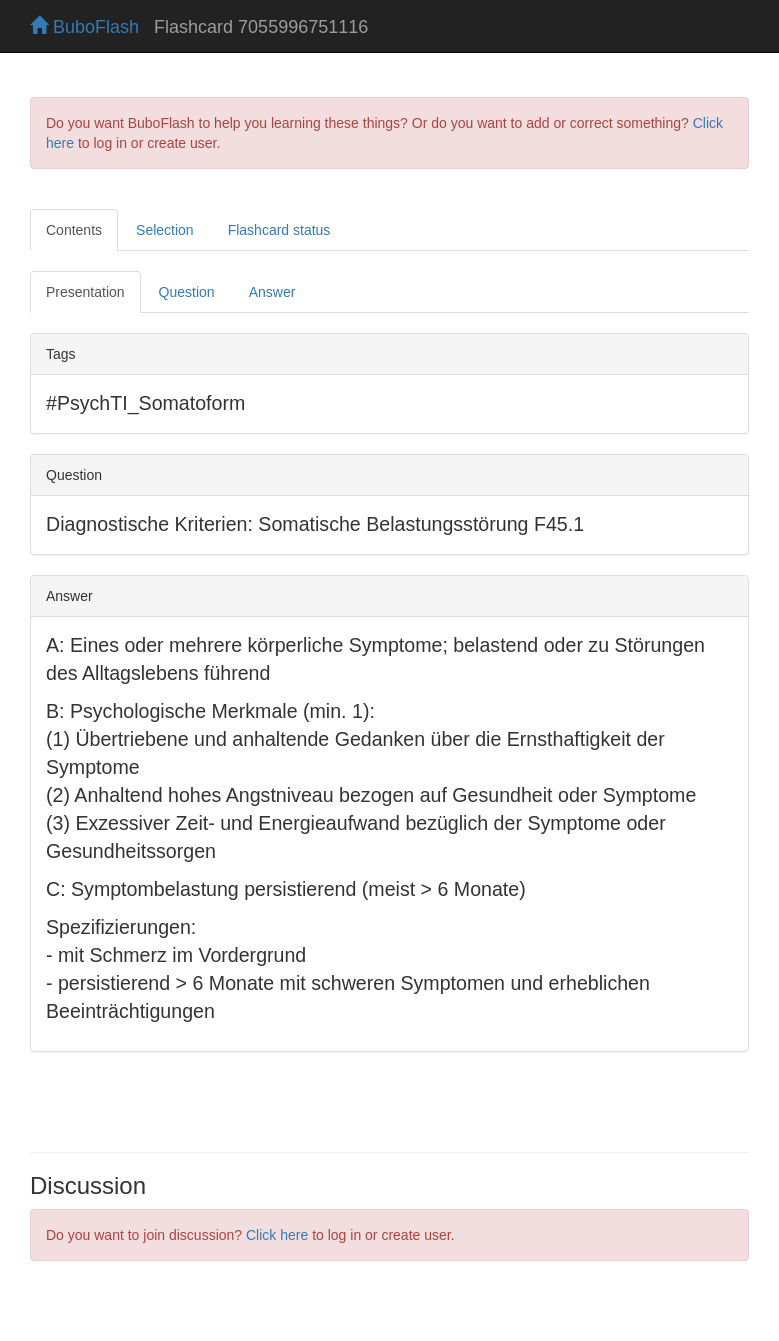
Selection (165, 230)
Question (187, 292)
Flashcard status (279, 230)
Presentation (85, 292)
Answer (272, 292)
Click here (277, 1235)
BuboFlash (84, 27)
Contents (74, 230)
